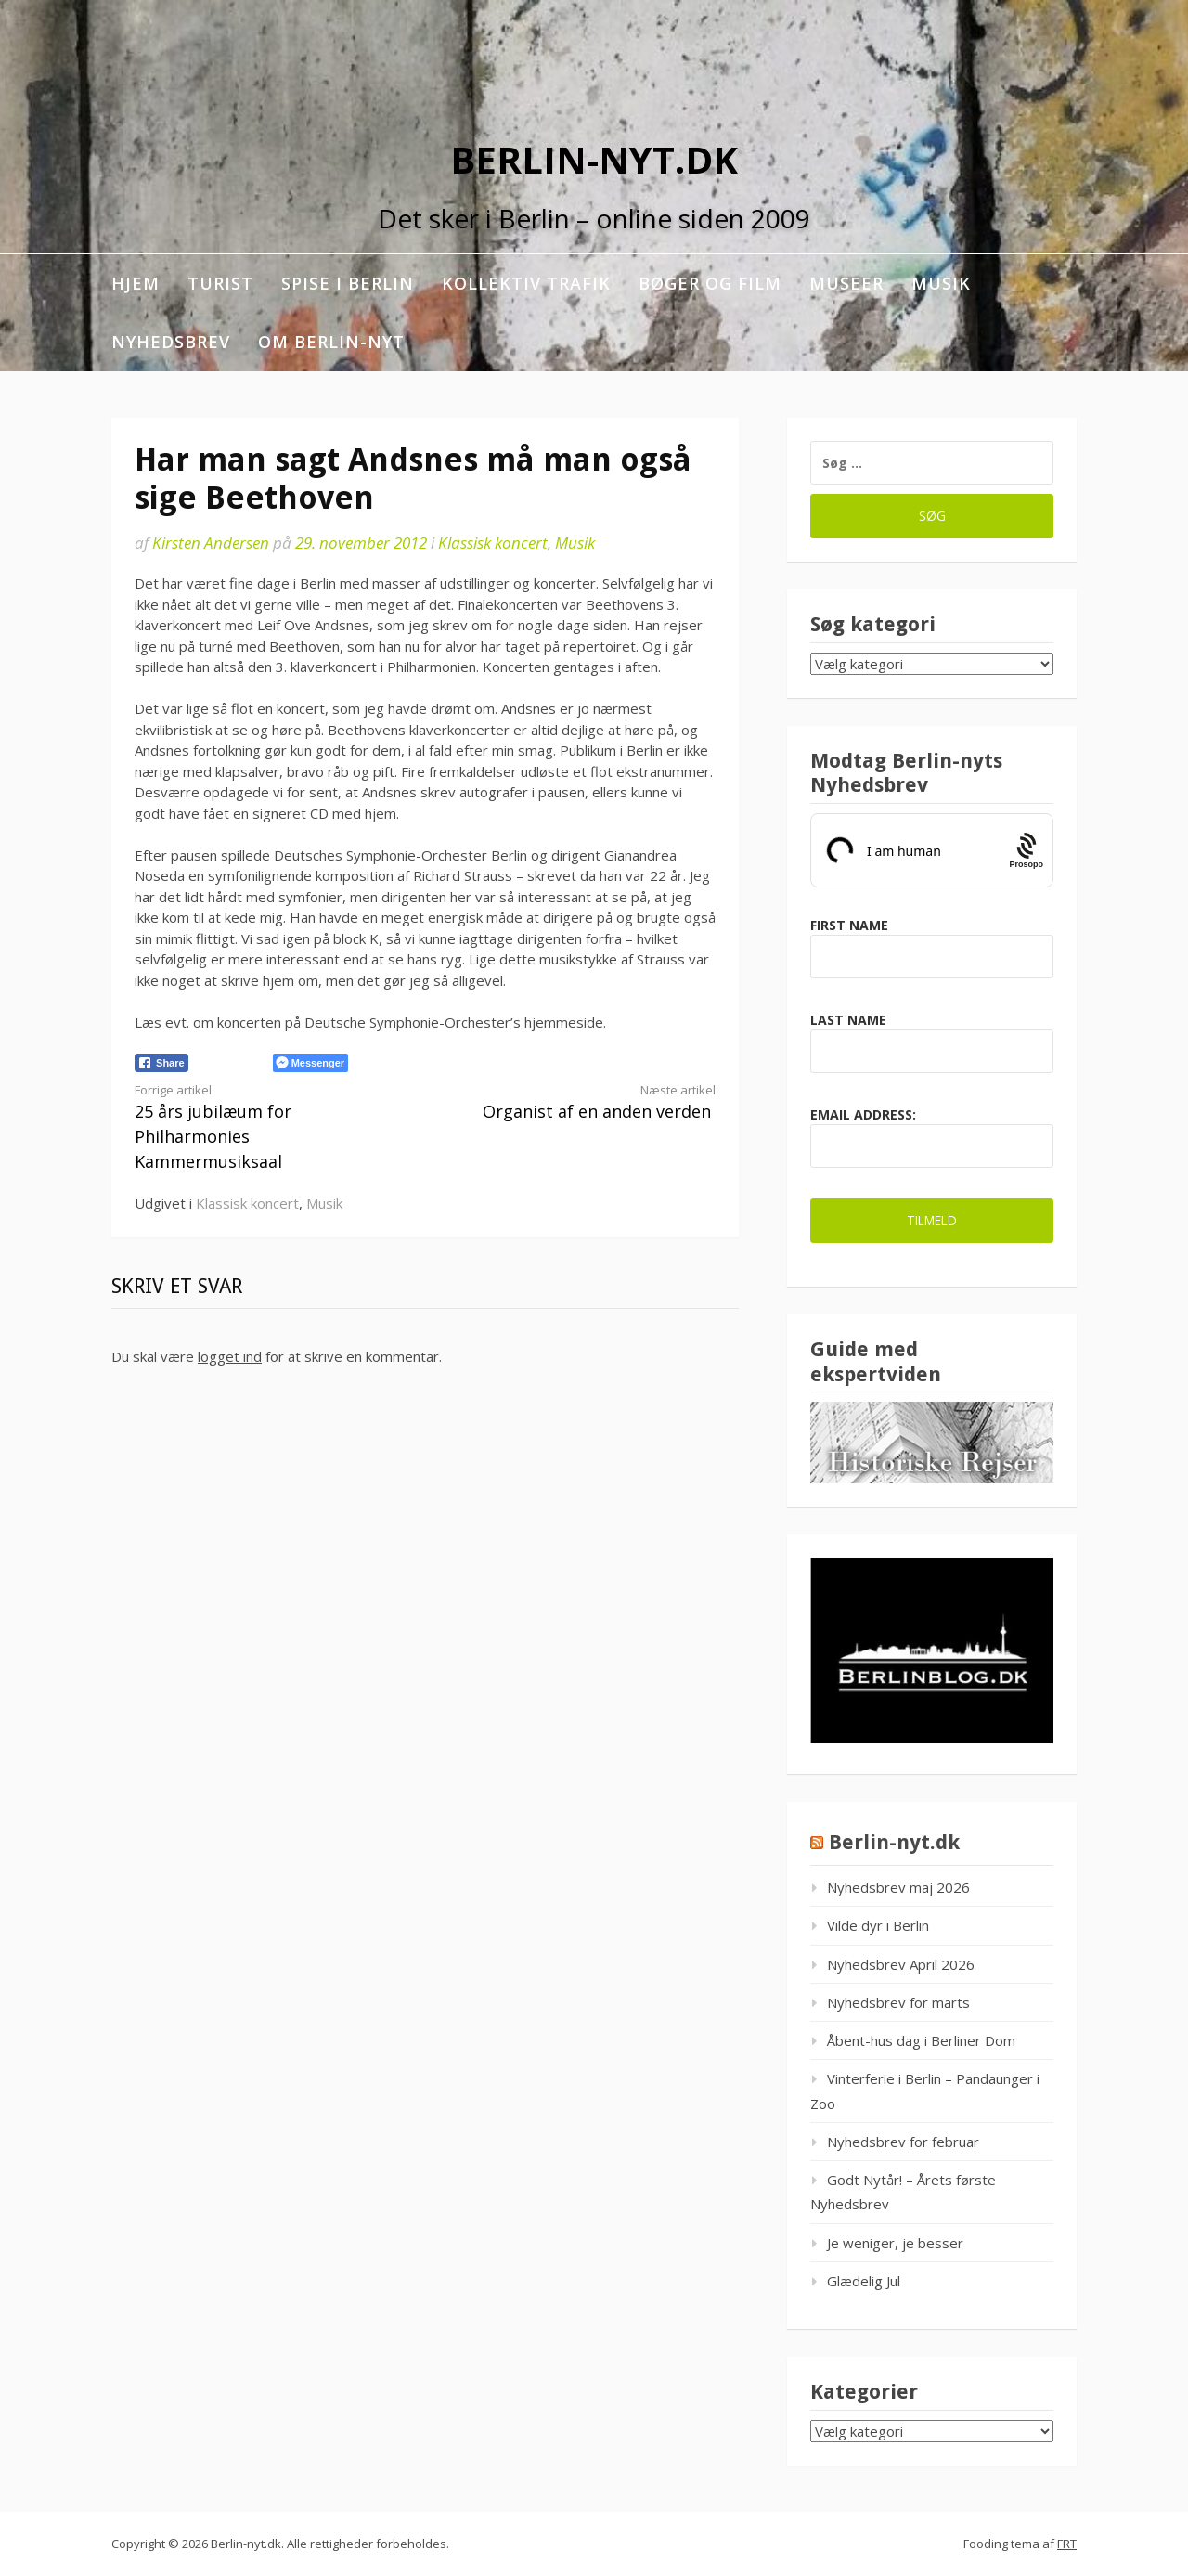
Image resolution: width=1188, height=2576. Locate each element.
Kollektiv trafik (526, 283)
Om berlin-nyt (331, 341)
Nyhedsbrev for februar (903, 2141)
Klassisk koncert (493, 542)
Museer (846, 283)
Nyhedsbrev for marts (898, 2002)
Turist (220, 283)
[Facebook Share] (161, 1063)
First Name (849, 925)
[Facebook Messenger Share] (310, 1063)
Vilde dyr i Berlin (878, 1925)
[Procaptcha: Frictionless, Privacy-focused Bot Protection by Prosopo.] (1026, 850)
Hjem (135, 283)
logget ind (230, 1356)
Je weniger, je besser (895, 2242)
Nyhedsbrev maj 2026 (898, 1887)
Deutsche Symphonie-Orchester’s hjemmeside (453, 1022)
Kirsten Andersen (210, 542)
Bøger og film (710, 283)
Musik (941, 283)
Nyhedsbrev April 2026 (901, 1964)
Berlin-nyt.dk (594, 159)
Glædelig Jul (863, 2281)
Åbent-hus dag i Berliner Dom (921, 2040)
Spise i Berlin (347, 283)
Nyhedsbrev (170, 341)
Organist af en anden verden (585, 1102)
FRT (1067, 2543)
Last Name (848, 1020)
